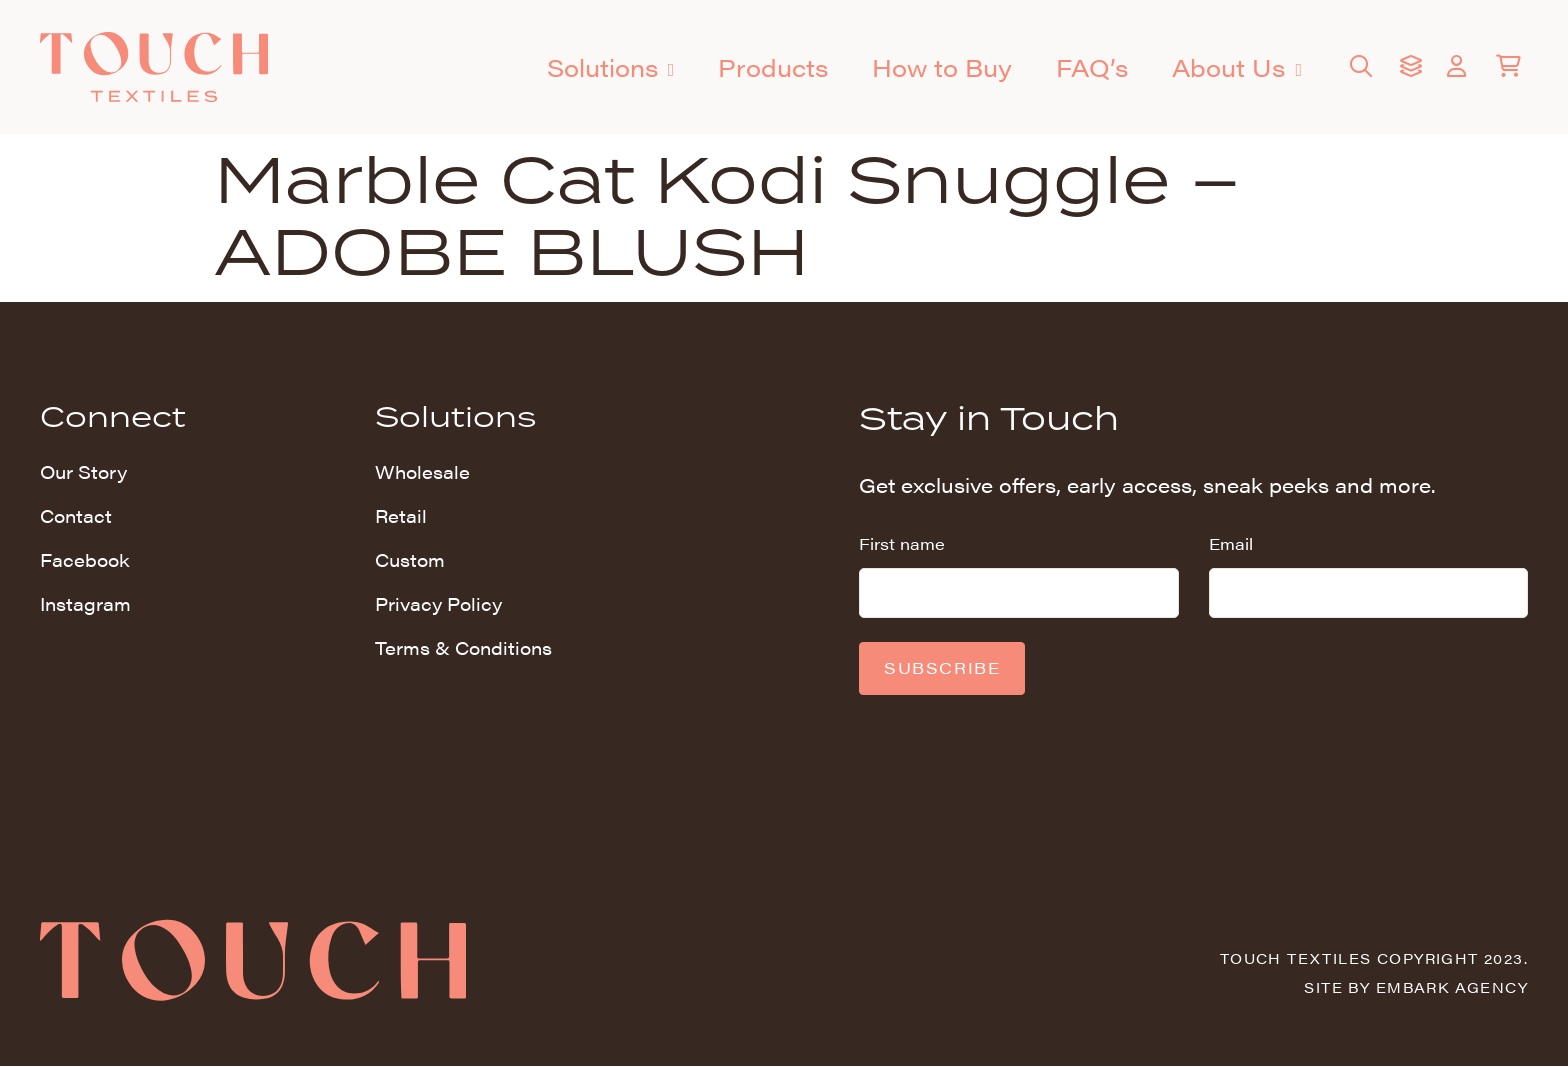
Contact (76, 515)
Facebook (85, 559)
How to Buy (942, 67)
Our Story (83, 471)
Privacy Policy (438, 603)
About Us (1237, 69)
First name (902, 543)
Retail (401, 515)
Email (1231, 543)
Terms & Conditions (463, 647)
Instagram (85, 603)
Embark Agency (1452, 987)
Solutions (611, 69)
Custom (410, 559)
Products (773, 67)
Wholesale (422, 471)
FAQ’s (1092, 67)
